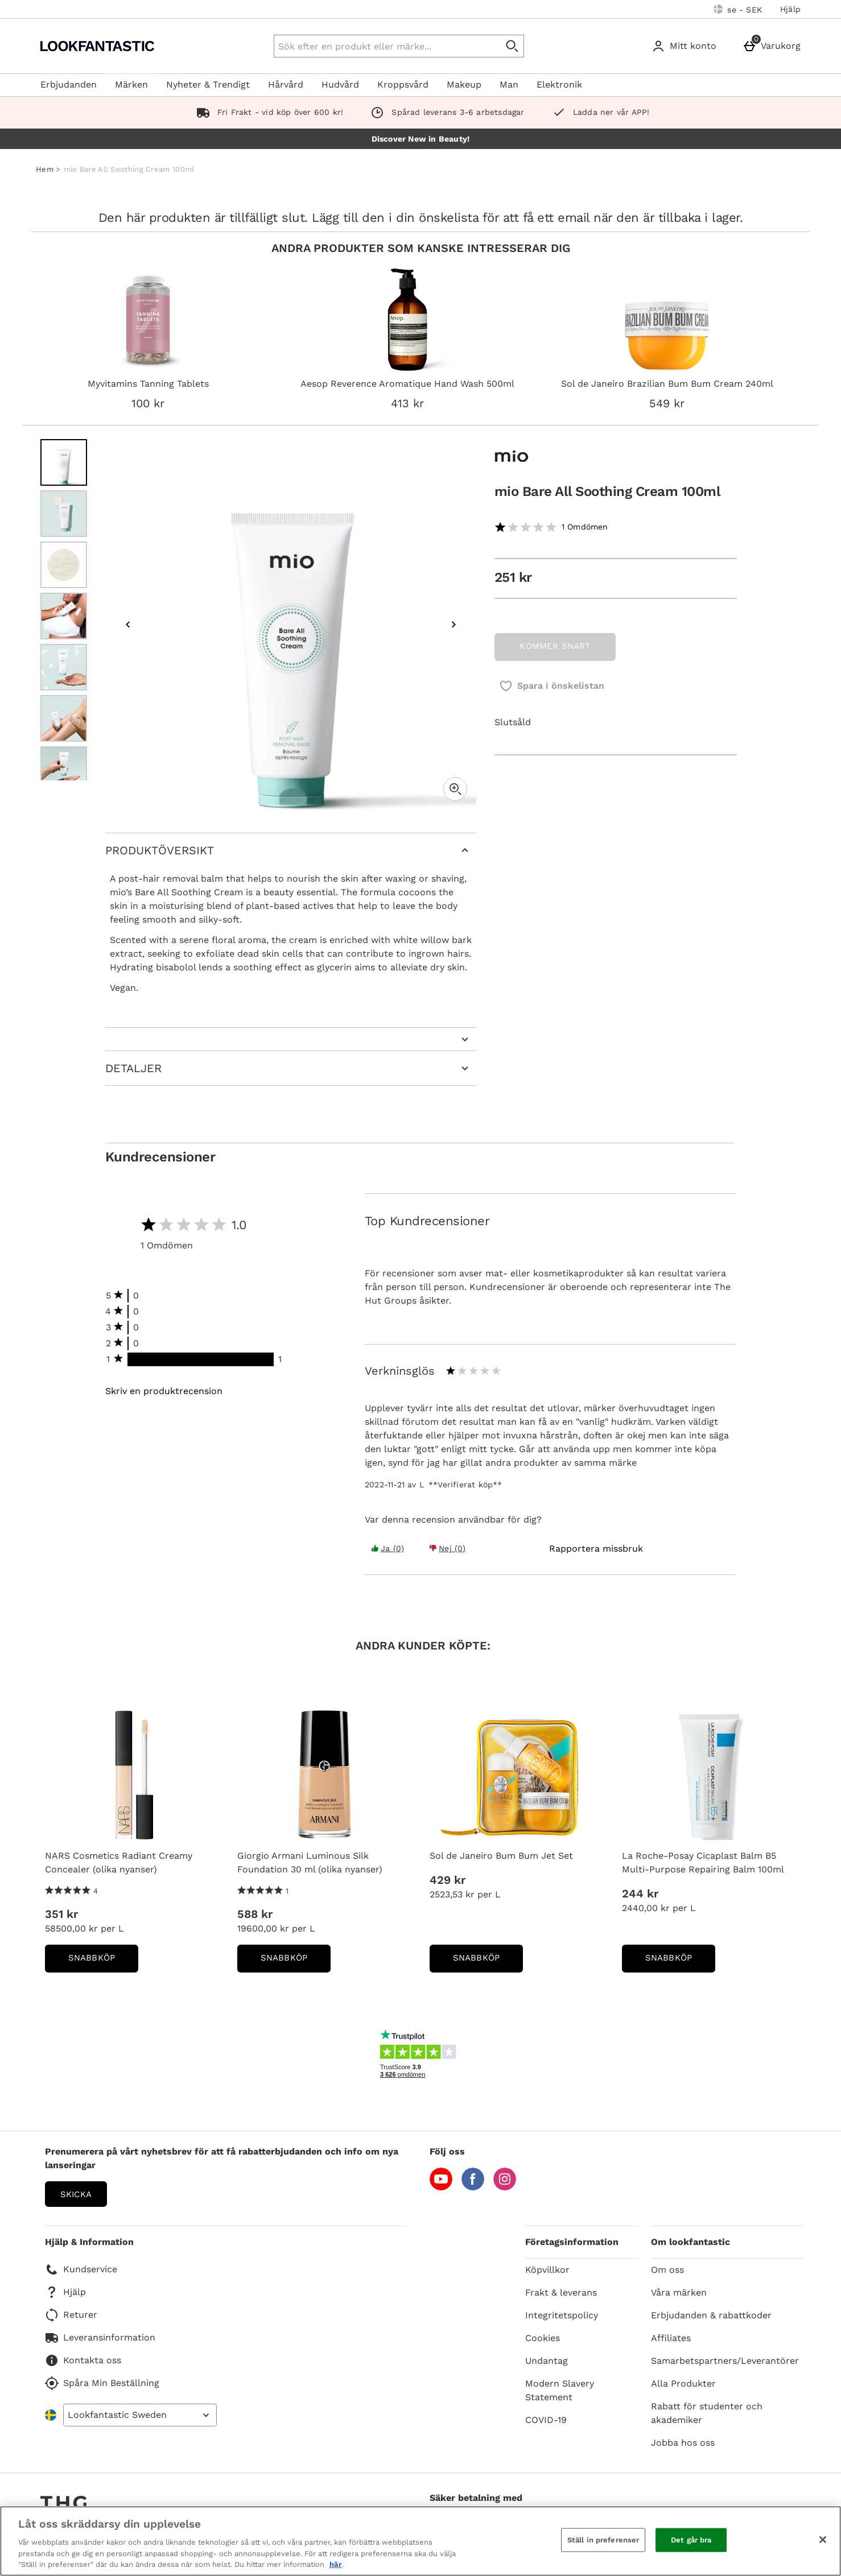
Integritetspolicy (561, 2315)
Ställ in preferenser (603, 2540)
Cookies (542, 2338)
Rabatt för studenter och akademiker (706, 2413)
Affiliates (671, 2338)
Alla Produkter (683, 2383)
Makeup (464, 84)
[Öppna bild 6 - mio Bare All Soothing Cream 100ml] (63, 718)
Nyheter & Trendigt (208, 84)
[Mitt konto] (686, 46)
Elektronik (559, 84)
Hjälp (790, 9)
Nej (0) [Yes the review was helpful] (447, 1548)
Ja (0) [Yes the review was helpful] (388, 1548)
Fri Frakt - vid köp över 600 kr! (268, 112)
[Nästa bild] (453, 624)
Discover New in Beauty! (421, 138)
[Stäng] (822, 2539)
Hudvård (340, 84)
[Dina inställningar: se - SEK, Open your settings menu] (737, 9)
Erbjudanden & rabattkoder (711, 2315)
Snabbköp (103, 1961)
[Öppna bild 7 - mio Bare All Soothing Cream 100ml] (63, 769)
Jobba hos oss (683, 2442)
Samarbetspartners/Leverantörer (725, 2360)
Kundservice (81, 2269)
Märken (131, 84)
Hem (44, 169)
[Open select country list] (140, 2415)
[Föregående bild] (128, 624)
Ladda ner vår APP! (598, 112)
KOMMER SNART (555, 646)
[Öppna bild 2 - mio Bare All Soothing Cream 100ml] (63, 513)
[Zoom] (455, 789)
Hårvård (285, 84)
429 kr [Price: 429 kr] (447, 1880)
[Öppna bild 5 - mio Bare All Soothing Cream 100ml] (63, 667)
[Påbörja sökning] (512, 46)
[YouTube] (441, 2187)
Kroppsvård (402, 84)
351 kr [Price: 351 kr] (61, 1914)
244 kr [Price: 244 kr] (640, 1893)
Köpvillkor (547, 2269)
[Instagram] (504, 2187)
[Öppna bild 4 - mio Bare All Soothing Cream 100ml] (63, 616)
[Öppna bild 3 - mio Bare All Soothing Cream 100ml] (63, 564)
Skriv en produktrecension (163, 1391)
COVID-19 (546, 2419)
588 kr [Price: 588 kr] (255, 1914)
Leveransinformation (100, 2338)
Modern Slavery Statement (559, 2390)
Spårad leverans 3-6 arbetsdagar (445, 112)
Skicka (76, 2194)
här (335, 2564)
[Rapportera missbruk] (596, 1548)
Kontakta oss (83, 2360)
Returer (71, 2315)
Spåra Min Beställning (102, 2383)
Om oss (667, 2269)
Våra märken (679, 2292)
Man (509, 84)
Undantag (546, 2360)
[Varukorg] (774, 46)
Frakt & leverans (561, 2292)
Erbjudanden (68, 84)
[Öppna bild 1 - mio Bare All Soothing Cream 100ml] (63, 462)
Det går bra (691, 2540)
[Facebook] (472, 2187)
